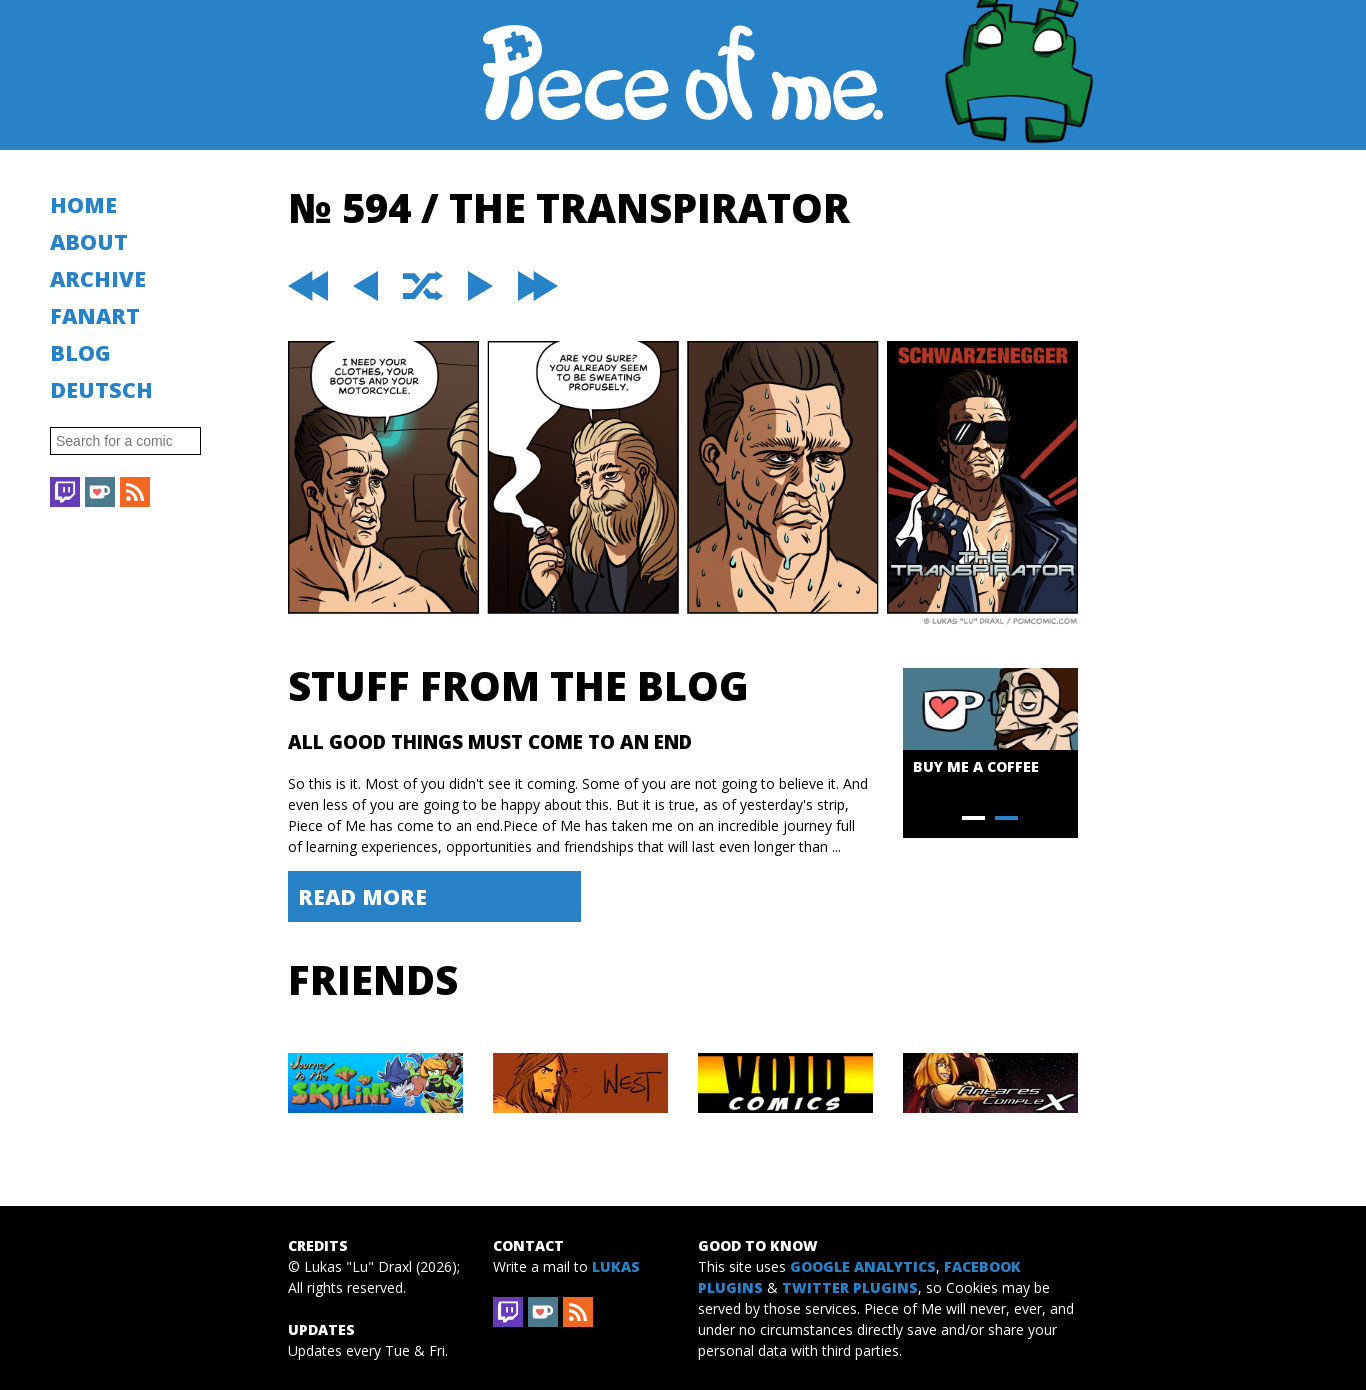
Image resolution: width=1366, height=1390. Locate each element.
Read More (362, 896)
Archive (98, 278)
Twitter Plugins (850, 1287)
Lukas (616, 1266)
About (89, 241)
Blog (80, 352)
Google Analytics (863, 1266)
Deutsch (101, 389)
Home (83, 204)
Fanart (95, 315)
